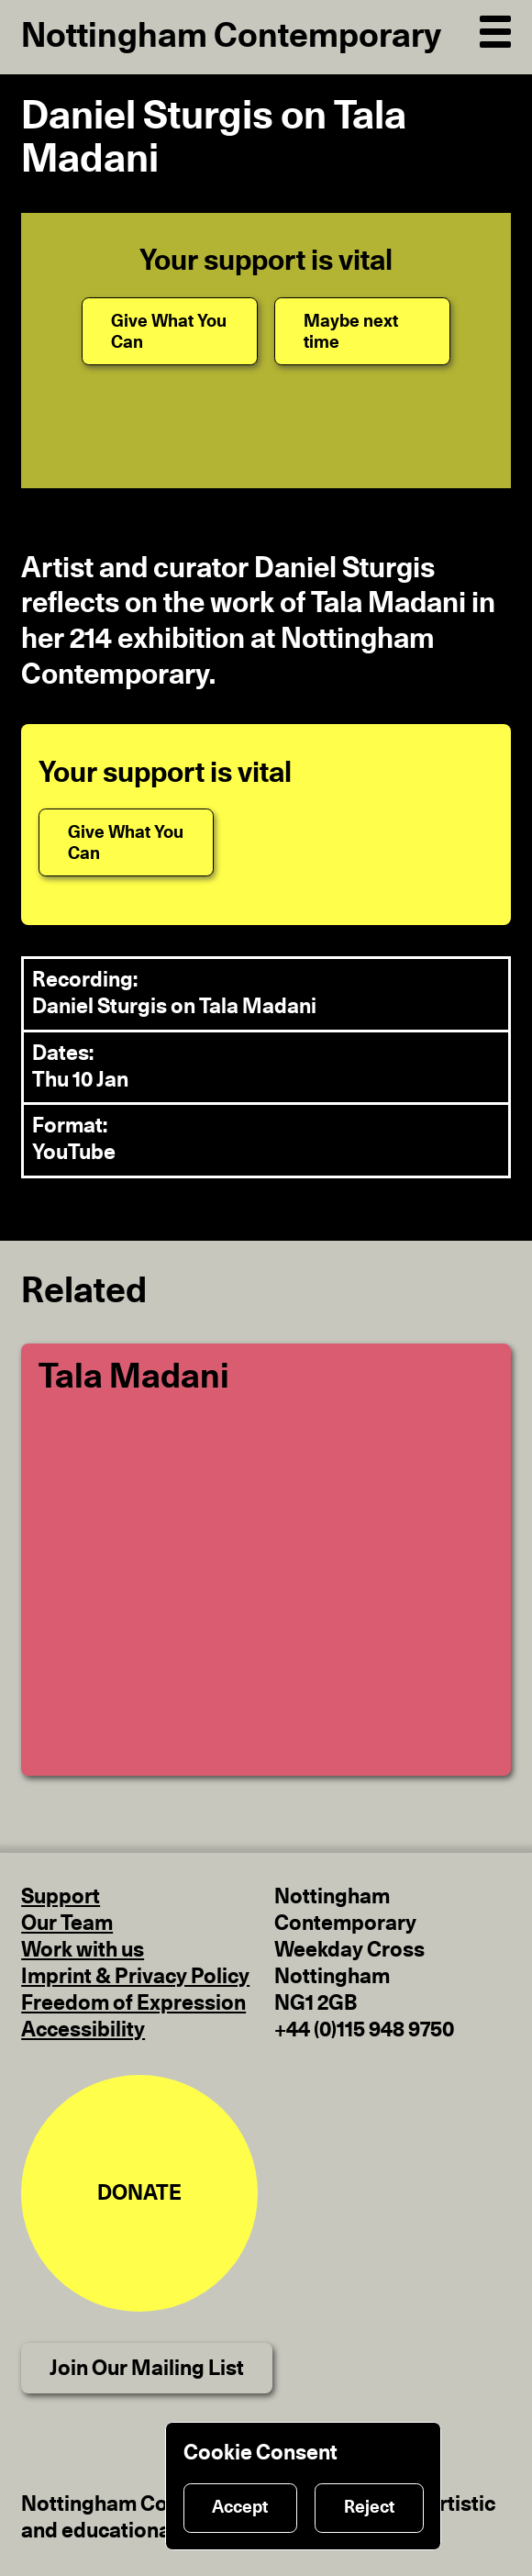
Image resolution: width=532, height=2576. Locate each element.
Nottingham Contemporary (231, 36)
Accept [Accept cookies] (240, 2507)
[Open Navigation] (495, 28)
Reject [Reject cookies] (369, 2507)
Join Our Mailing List (147, 2369)
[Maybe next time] (362, 331)
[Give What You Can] (170, 331)
